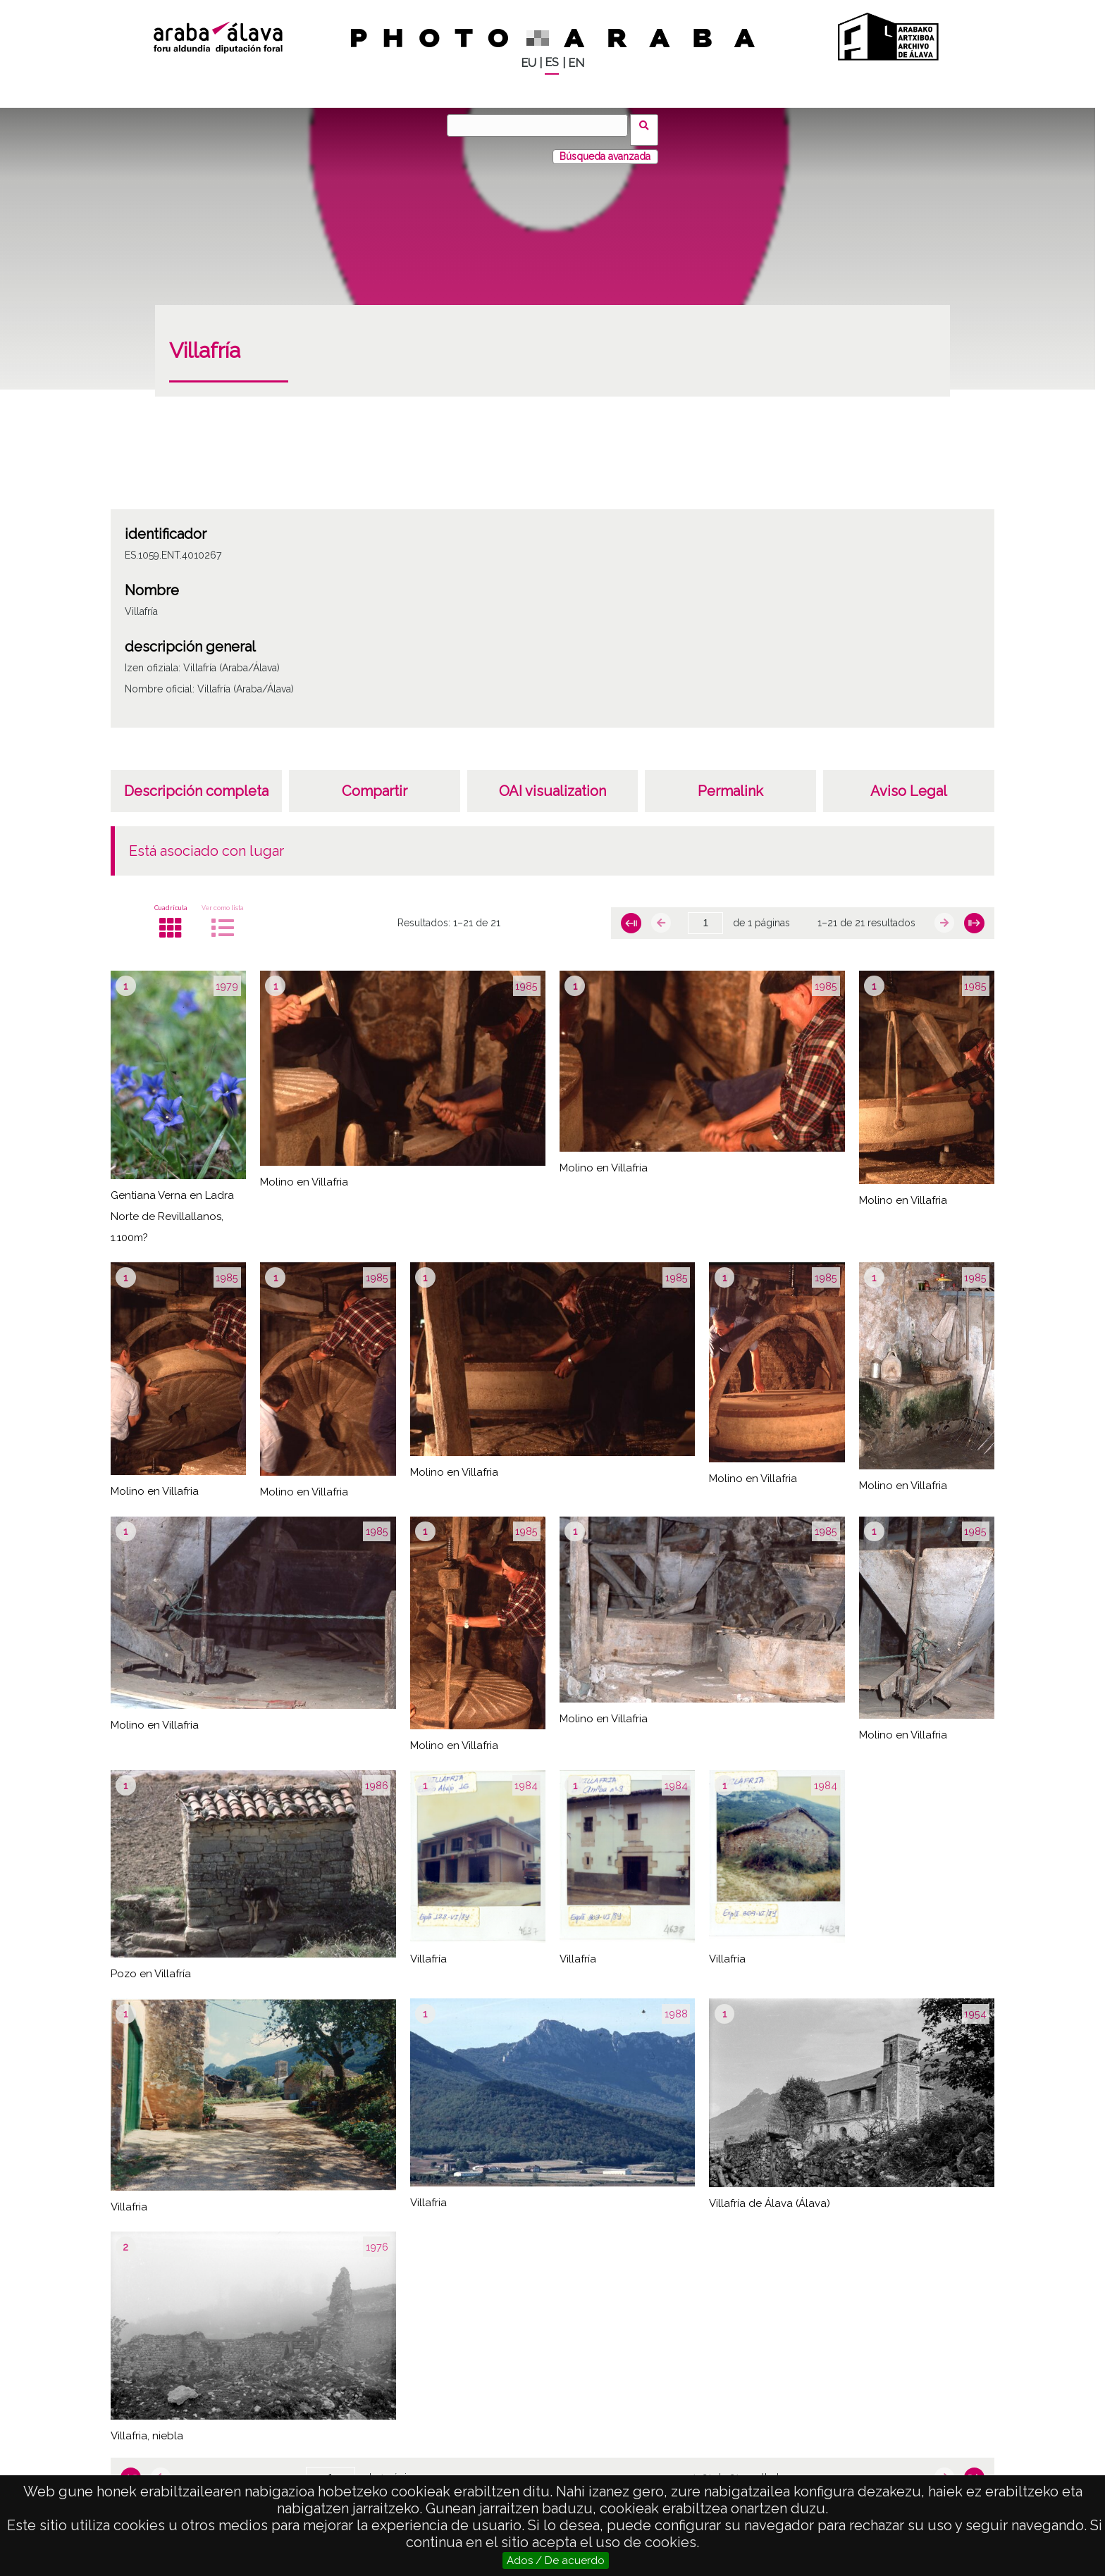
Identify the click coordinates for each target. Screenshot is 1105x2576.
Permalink (730, 781)
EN (576, 63)
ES (552, 62)
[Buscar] (542, 125)
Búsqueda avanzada (605, 147)
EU (528, 63)
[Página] (705, 914)
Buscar (648, 124)
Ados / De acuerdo (556, 2560)
